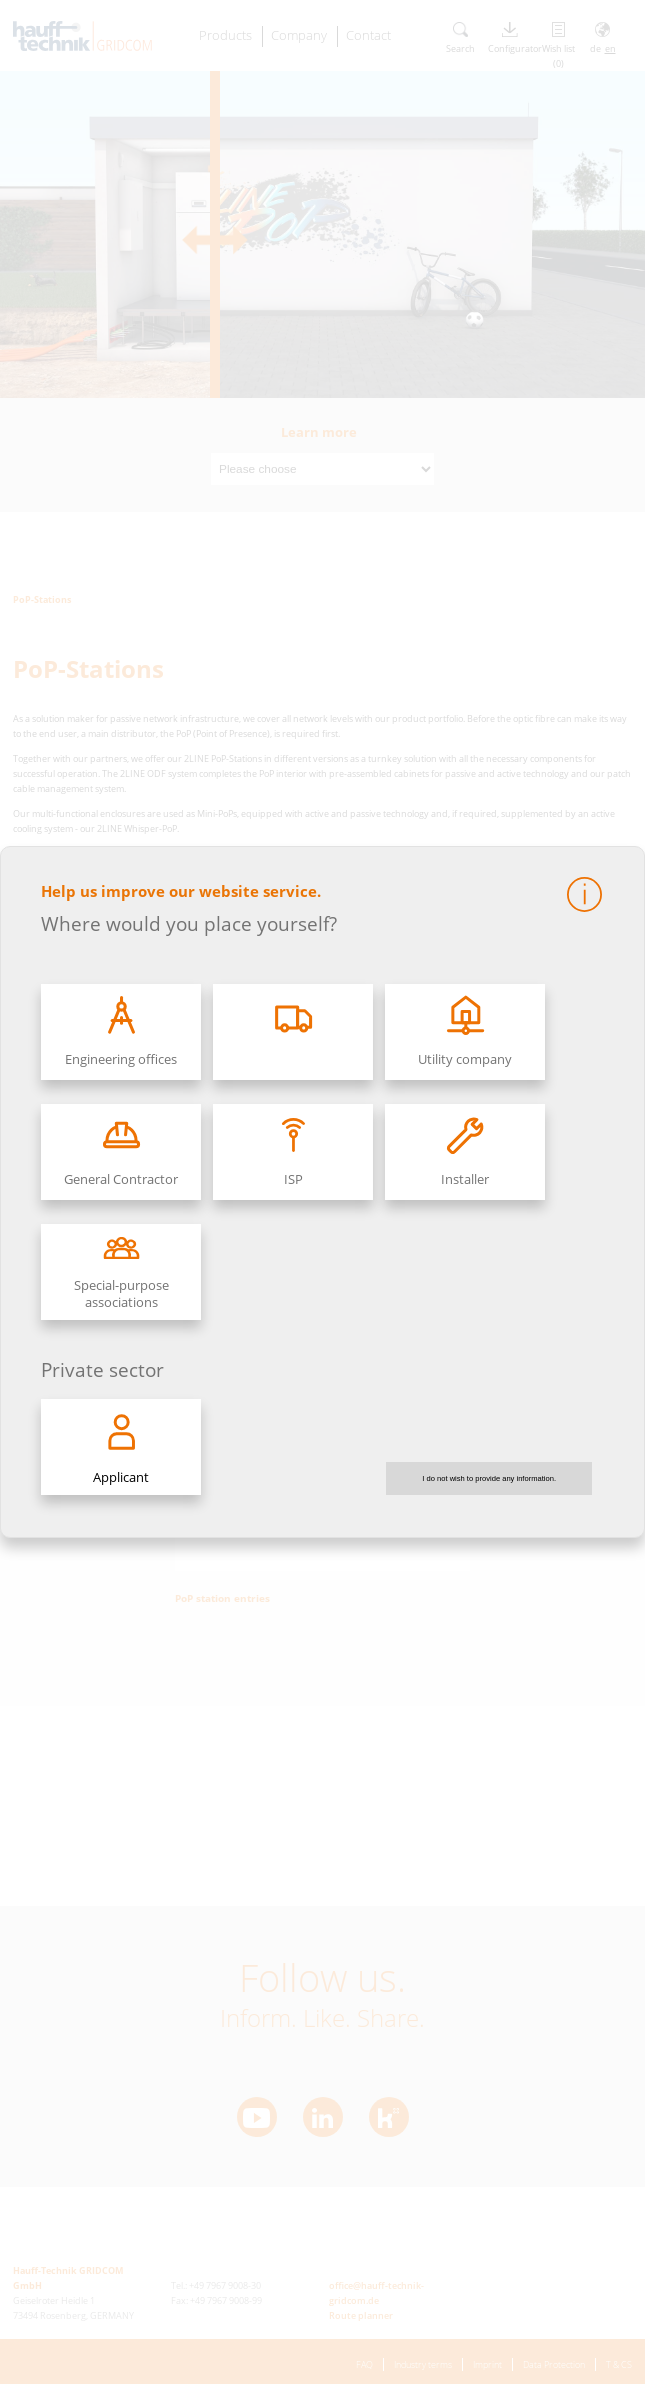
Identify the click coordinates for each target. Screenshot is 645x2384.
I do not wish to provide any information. (489, 1478)
